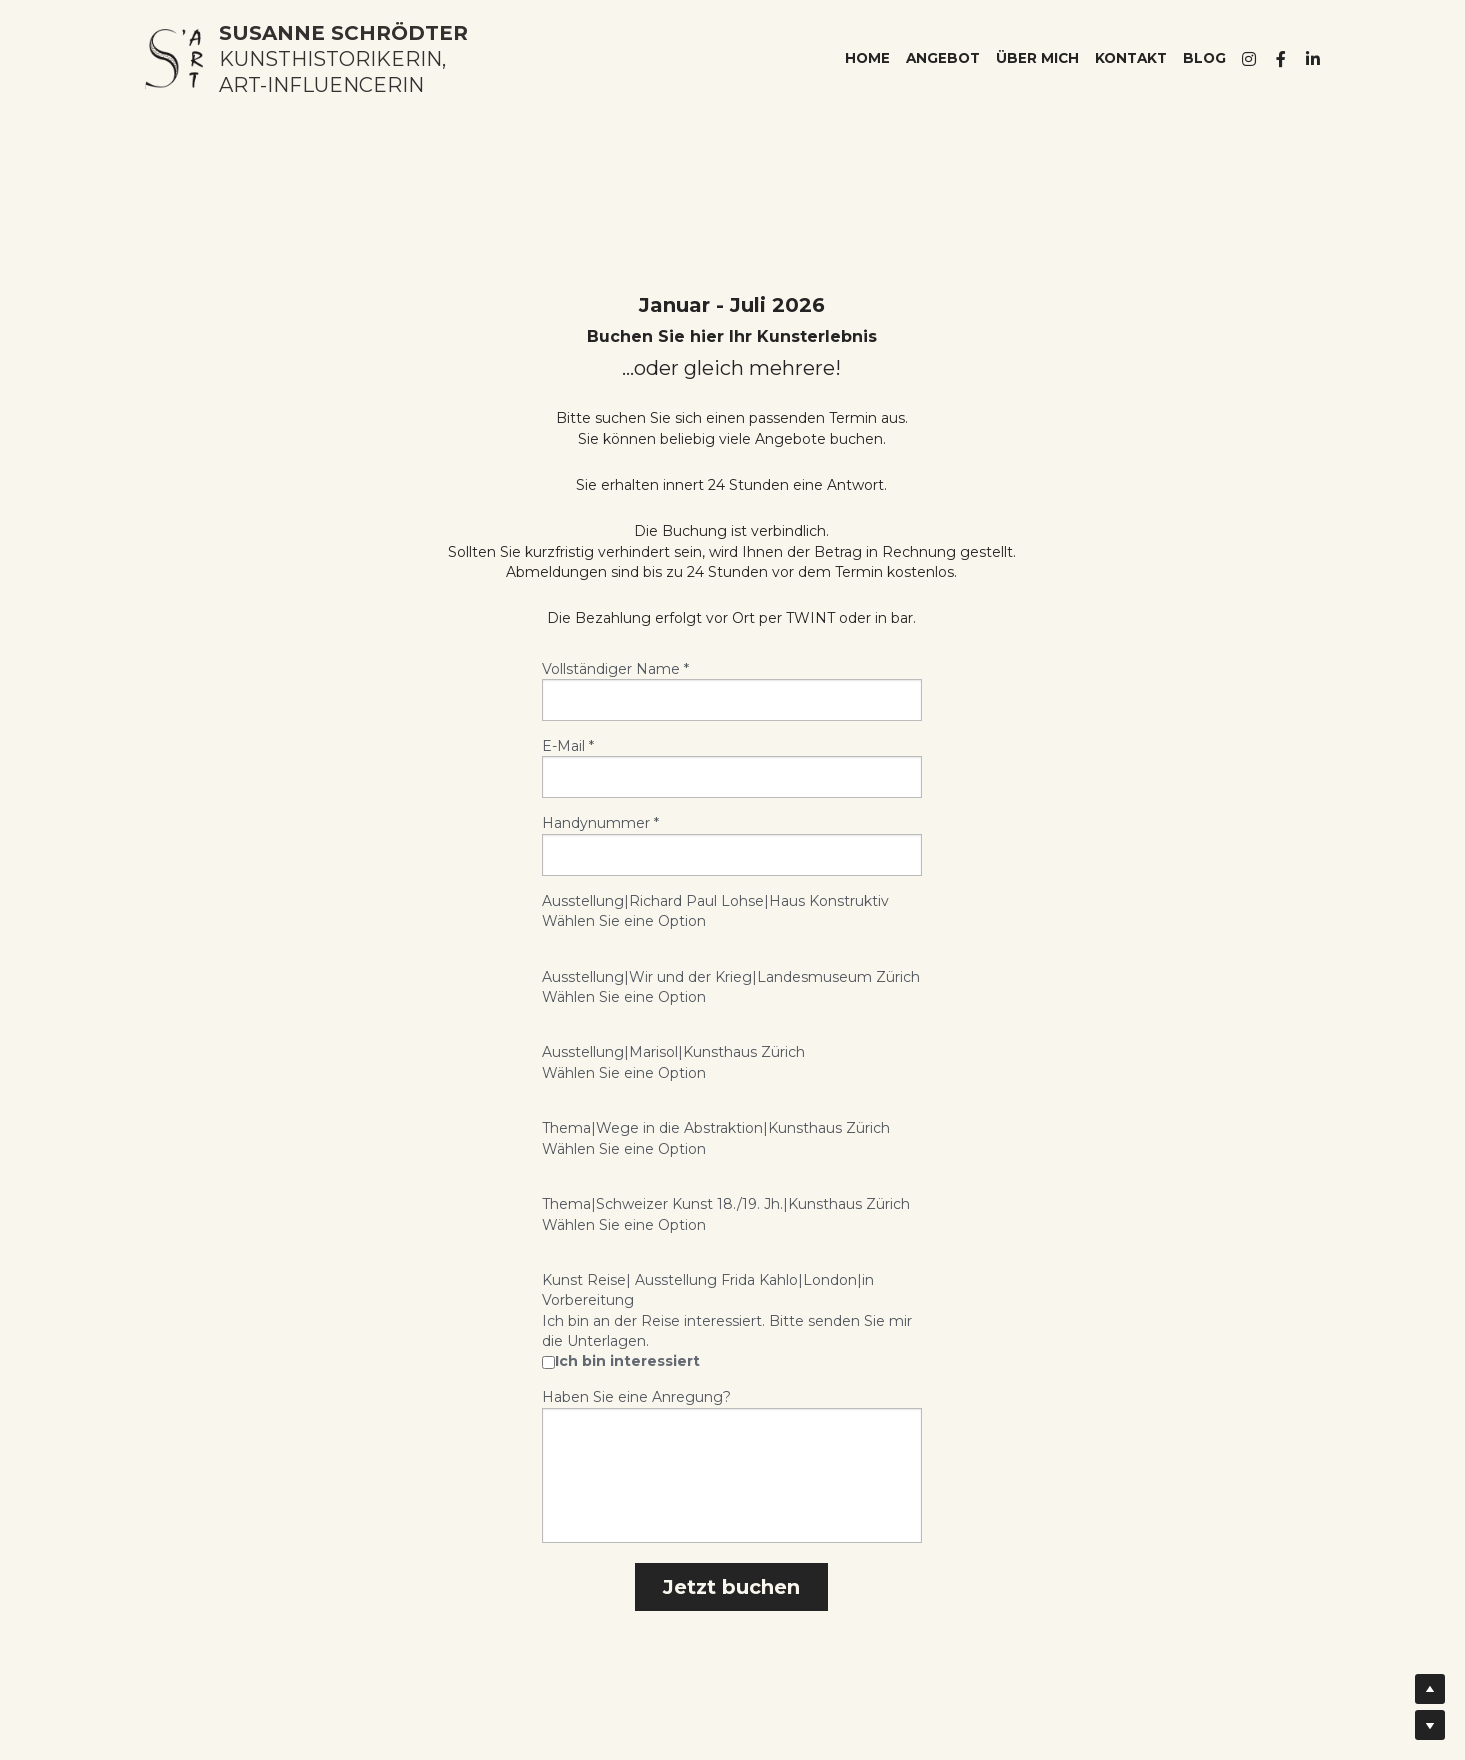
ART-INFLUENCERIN (321, 85)
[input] (732, 700)
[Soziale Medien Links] (1249, 59)
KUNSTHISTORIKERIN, (332, 59)
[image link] (174, 57)
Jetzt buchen (731, 1587)
